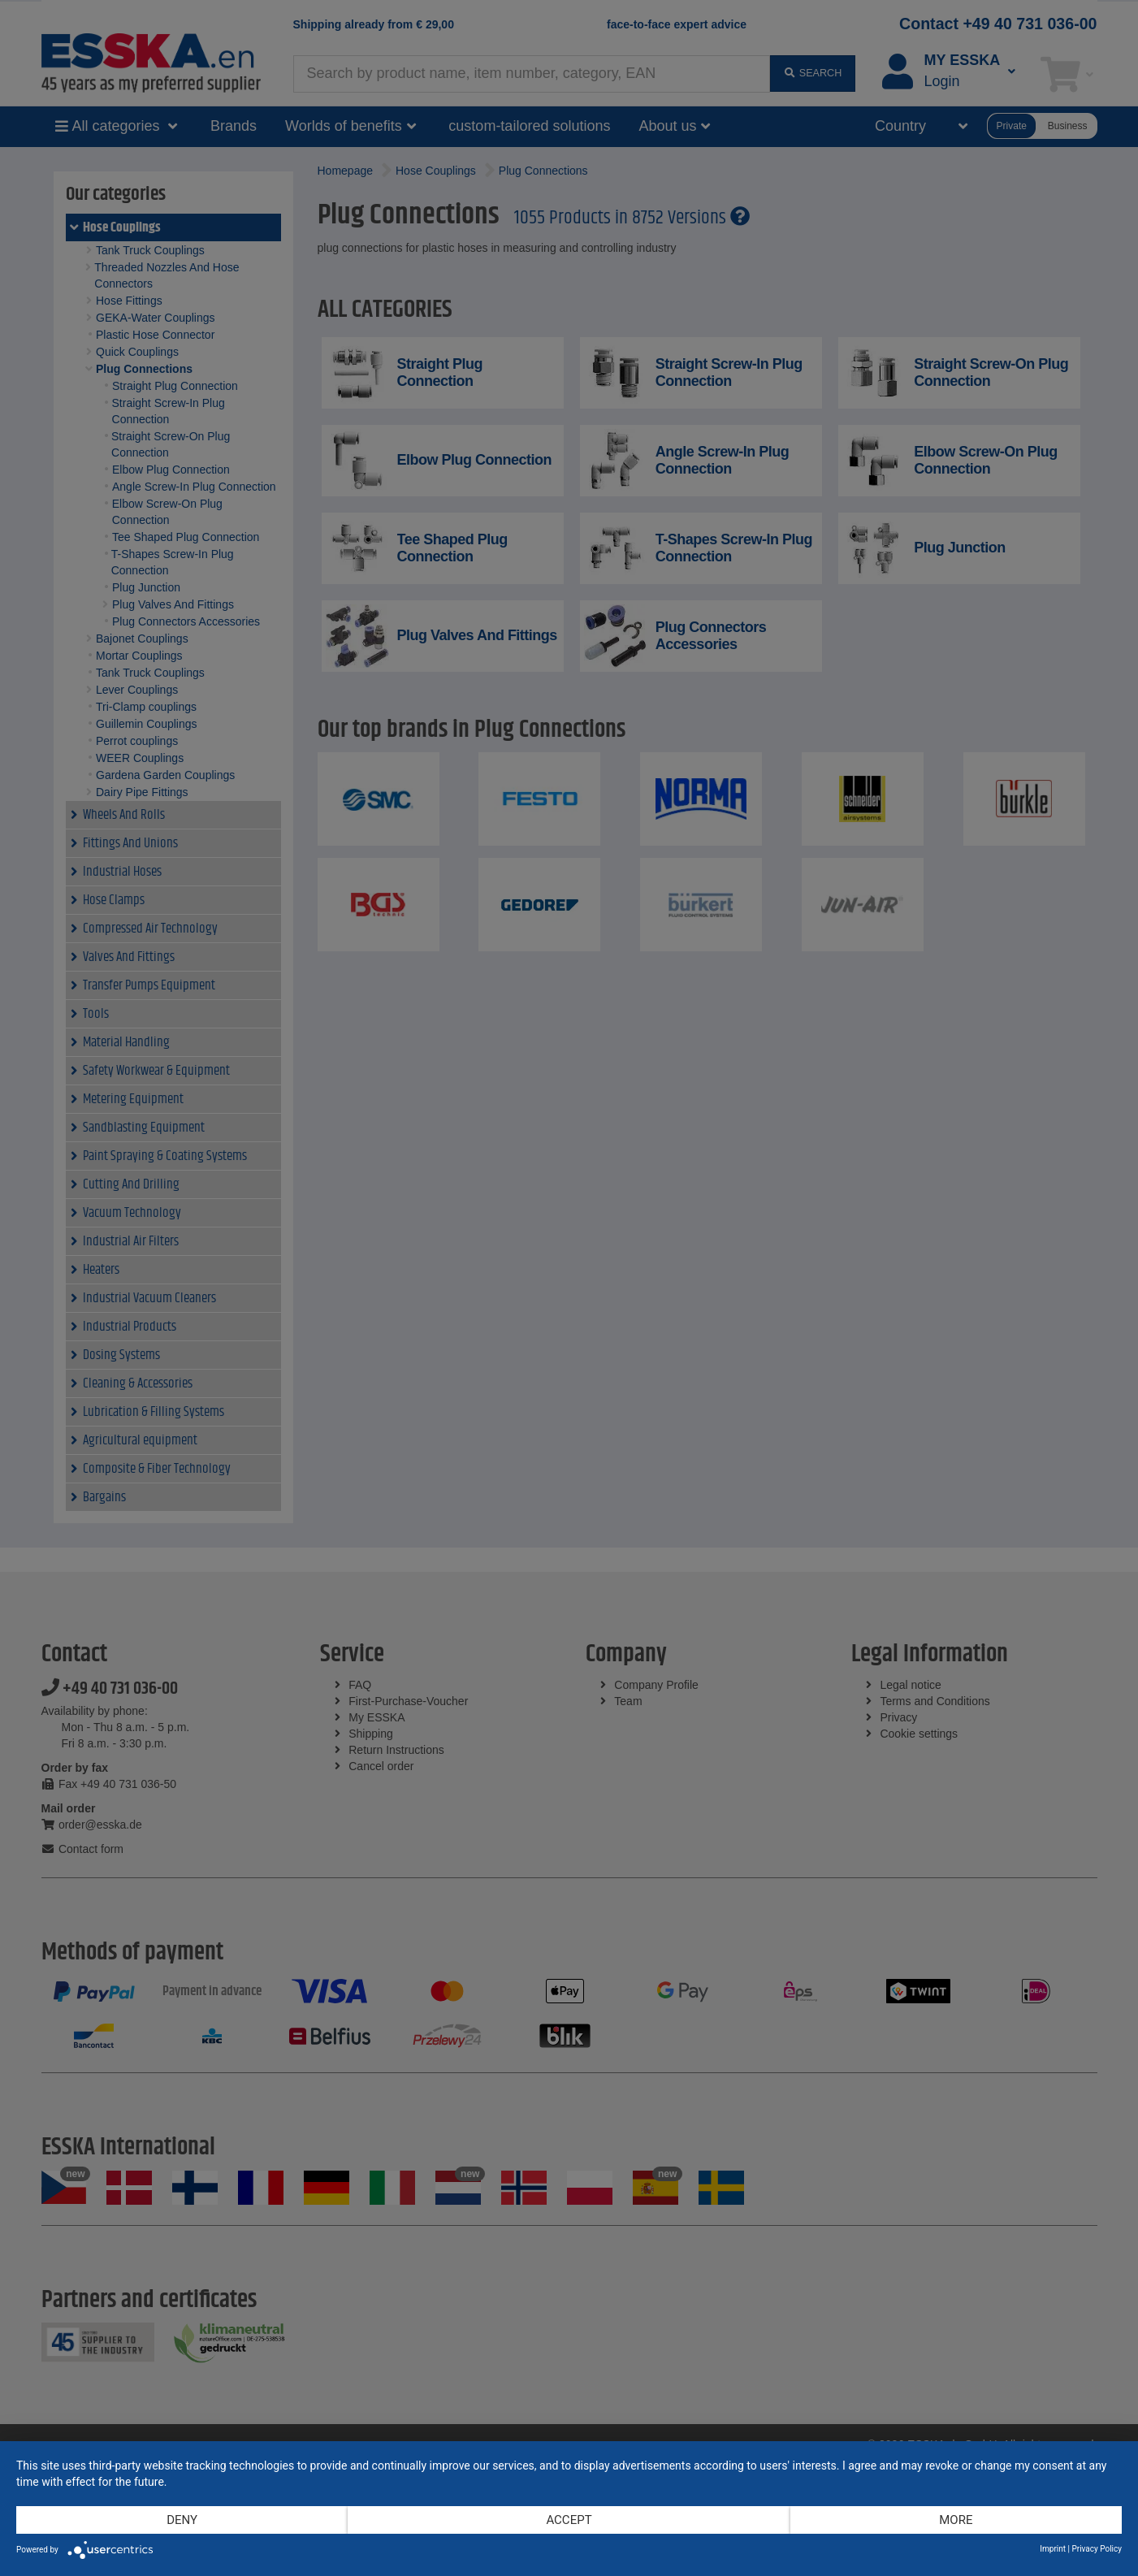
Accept (568, 2520)
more (955, 2520)
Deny (182, 2520)
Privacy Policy (1096, 2548)
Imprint (1053, 2548)
